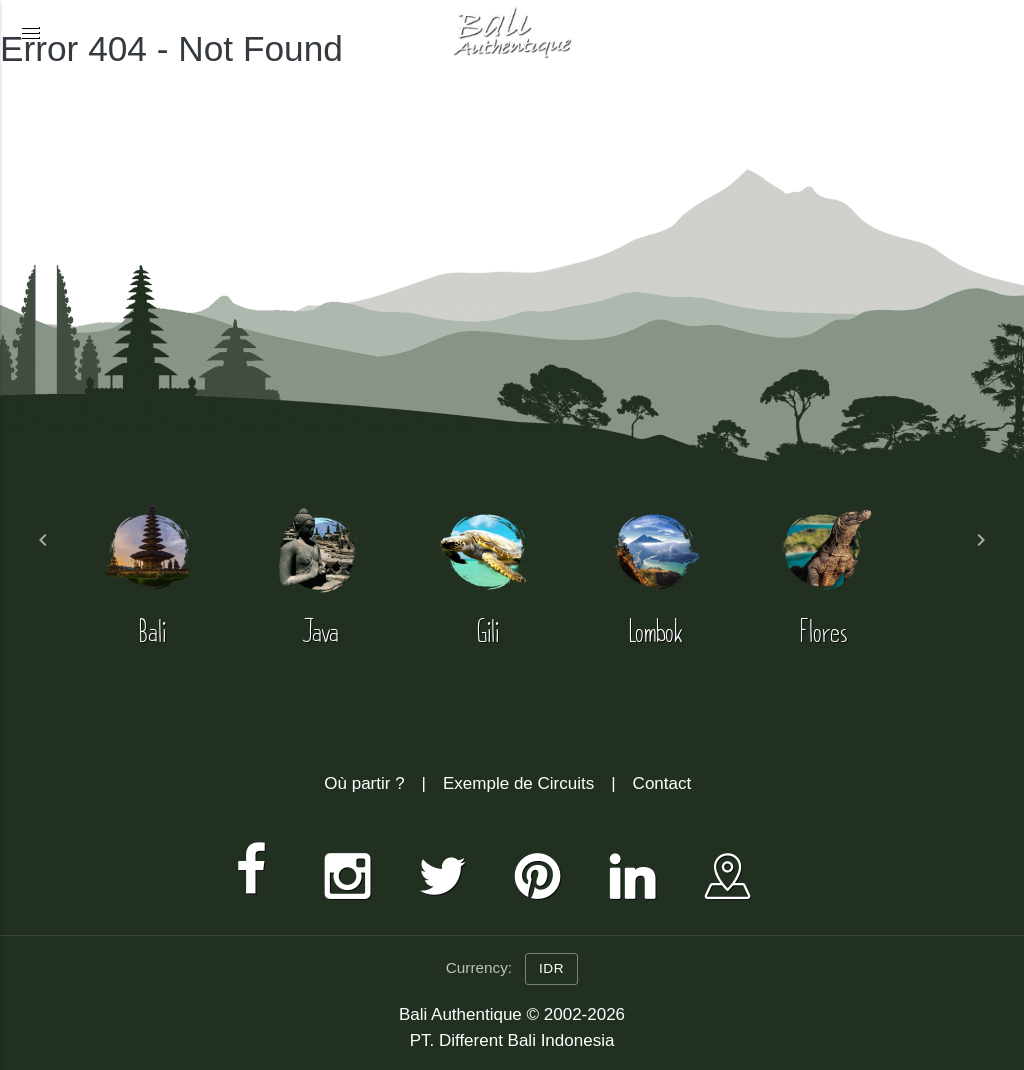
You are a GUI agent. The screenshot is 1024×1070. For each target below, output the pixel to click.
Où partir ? (364, 783)
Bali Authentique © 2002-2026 (512, 1014)
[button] (30, 32)
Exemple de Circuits (518, 783)
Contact (662, 783)
